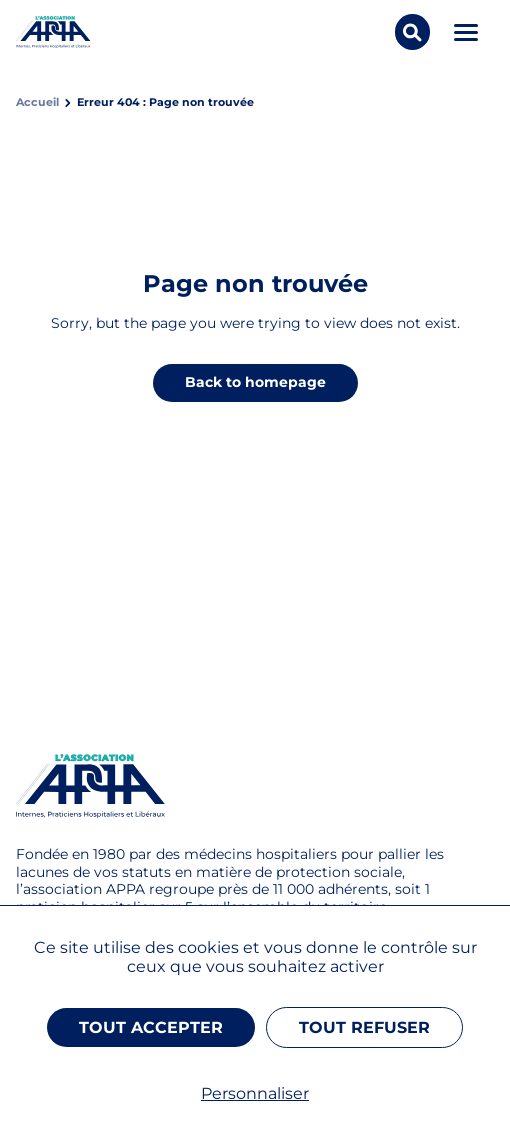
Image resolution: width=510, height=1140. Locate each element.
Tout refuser (364, 1027)
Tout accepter (151, 1027)
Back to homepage (255, 382)
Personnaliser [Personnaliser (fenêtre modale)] (255, 1093)
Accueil (37, 102)
